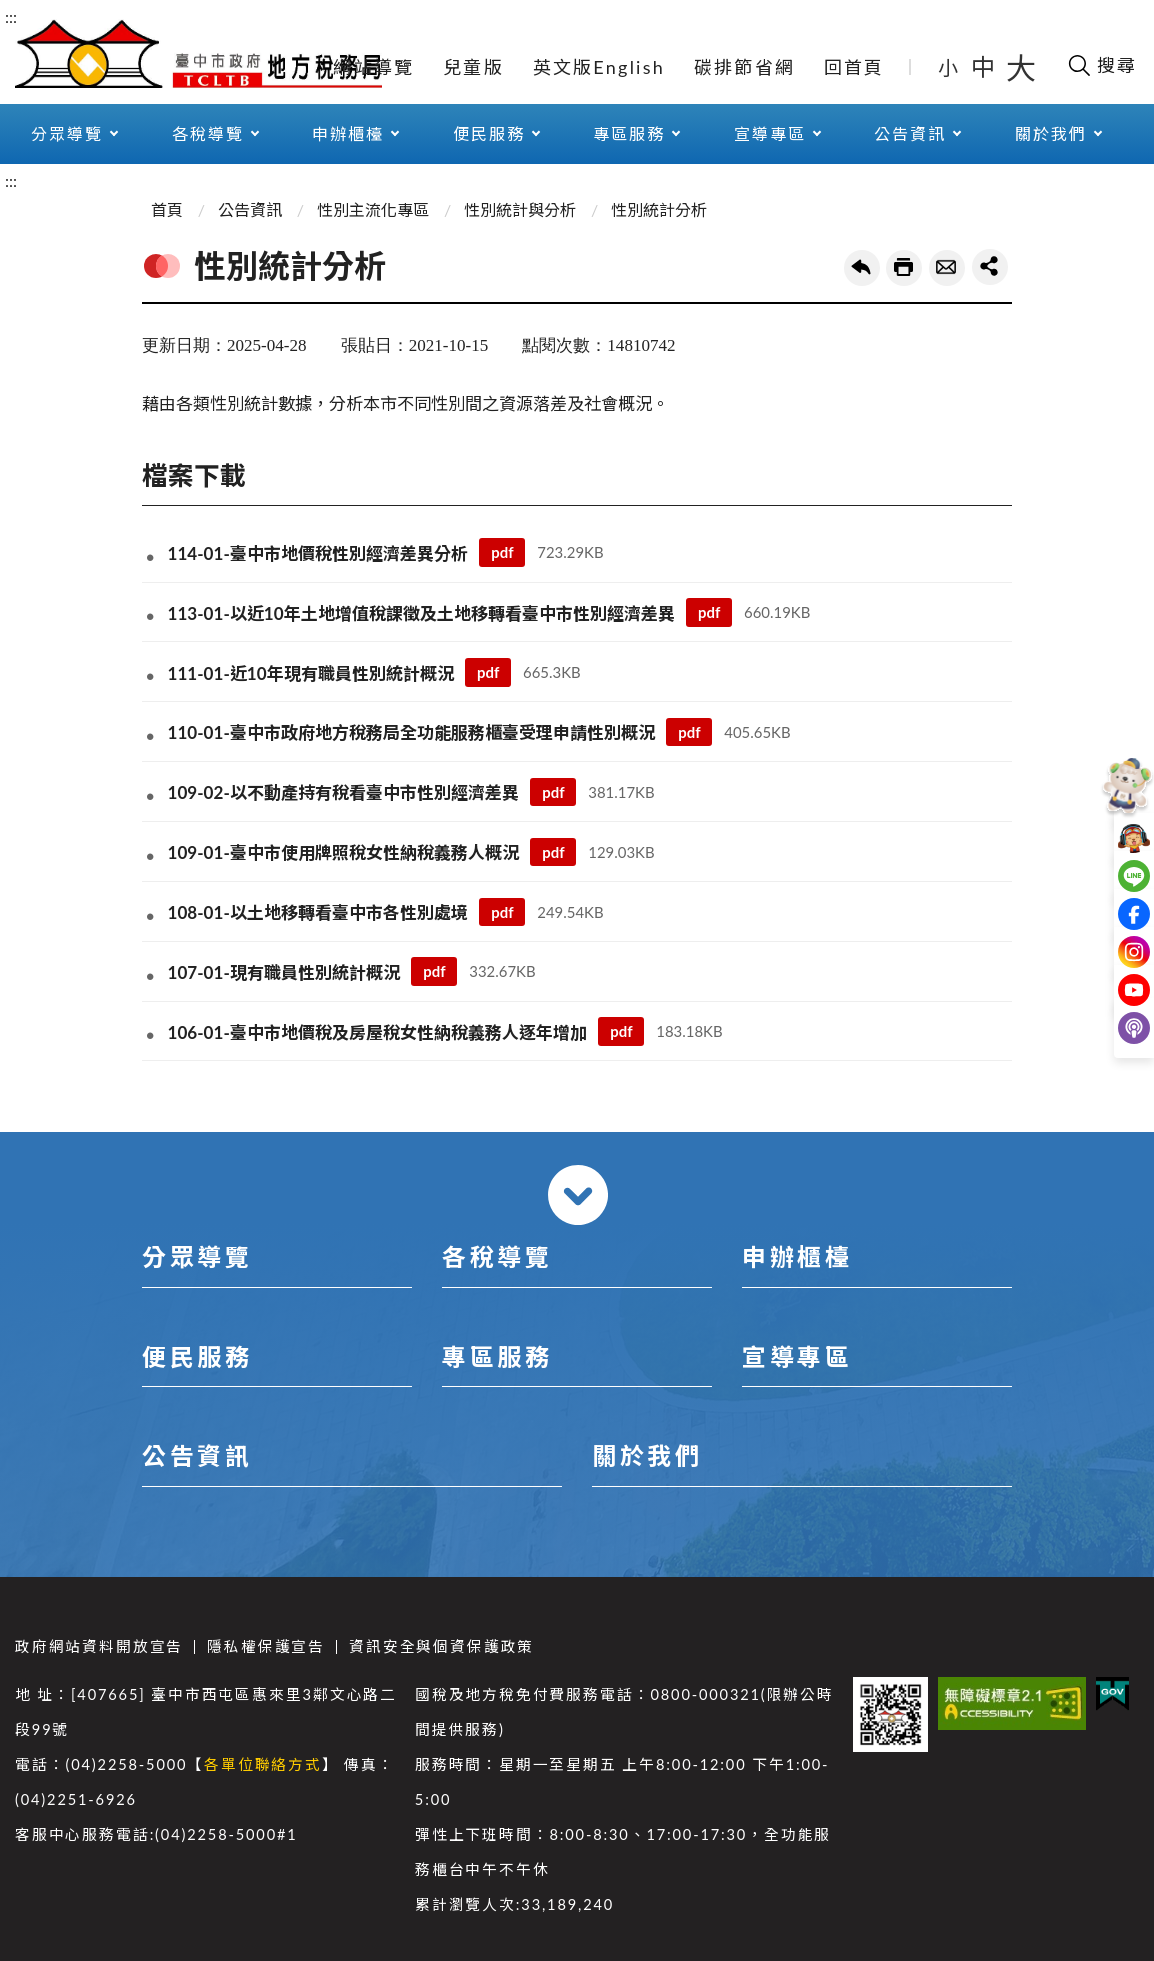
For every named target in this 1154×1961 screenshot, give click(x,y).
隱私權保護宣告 (266, 1646)
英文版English (599, 67)
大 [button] (1021, 67)
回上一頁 (862, 268)
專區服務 (629, 133)
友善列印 (904, 268)
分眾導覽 (67, 133)
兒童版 (473, 67)
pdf (502, 552)
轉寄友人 (947, 268)
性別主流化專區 (373, 209)
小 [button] (949, 67)
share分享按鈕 (990, 267)
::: (11, 16)
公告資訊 (910, 133)
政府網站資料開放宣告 (99, 1646)
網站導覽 (373, 67)
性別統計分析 (659, 209)
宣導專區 (770, 133)
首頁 (167, 209)
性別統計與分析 (520, 209)
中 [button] (985, 66)
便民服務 (489, 133)
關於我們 (1051, 133)
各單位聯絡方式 (263, 1764)
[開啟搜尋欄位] (1101, 65)
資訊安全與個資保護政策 (441, 1646)
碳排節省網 (744, 67)
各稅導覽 (208, 133)
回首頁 (854, 67)
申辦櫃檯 (348, 133)
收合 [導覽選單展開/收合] (578, 1195)
